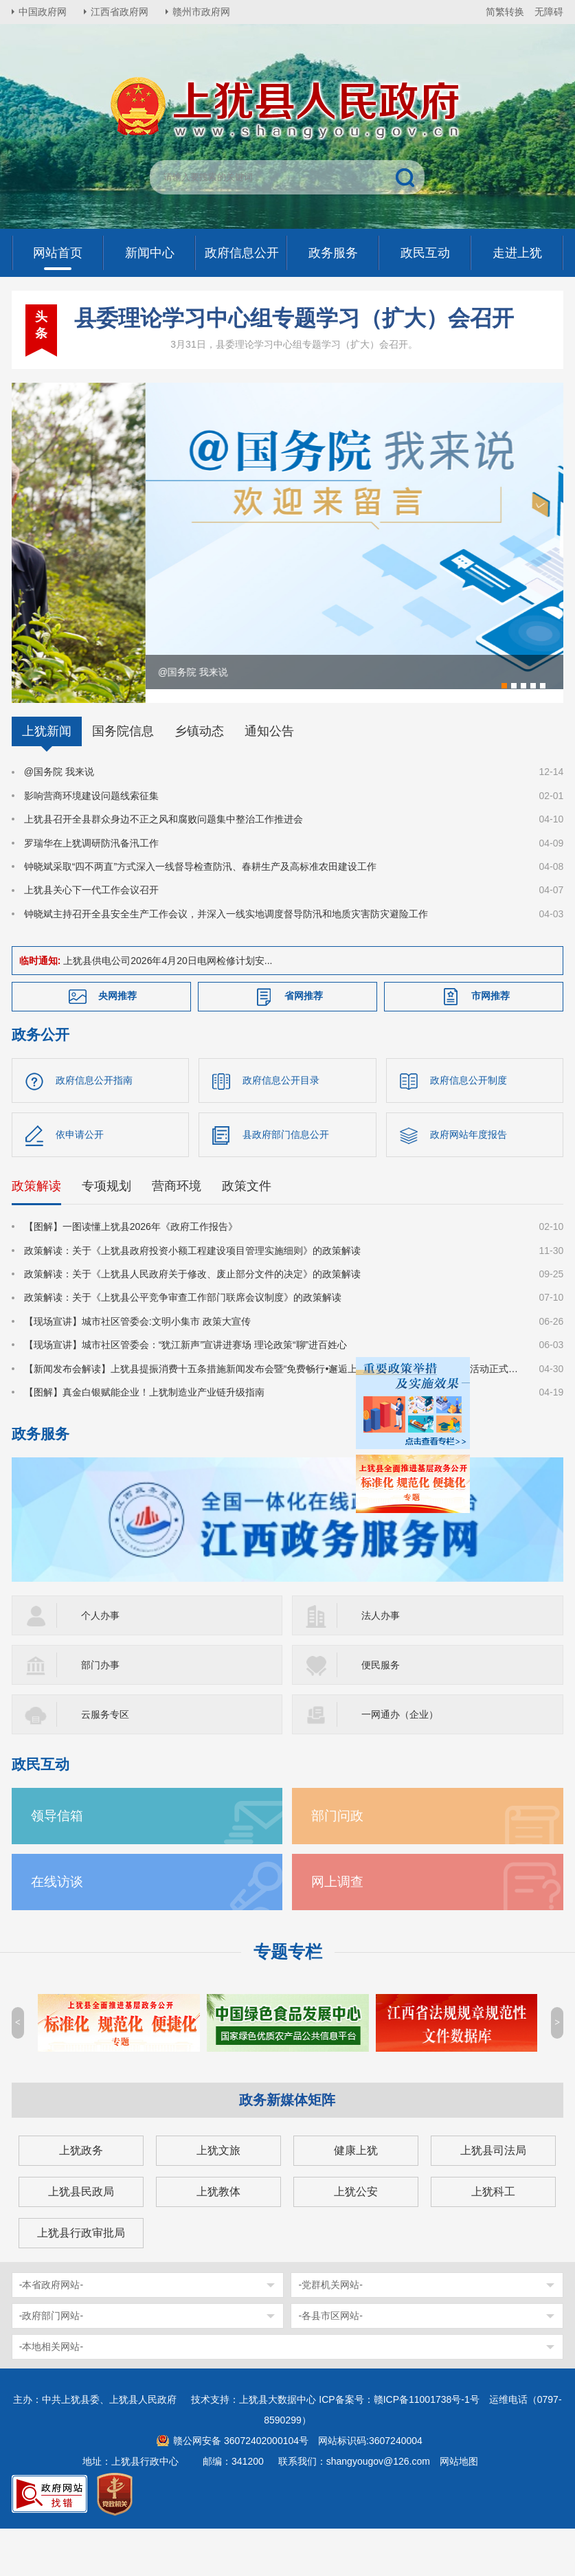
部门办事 (100, 1712)
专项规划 (106, 1233)
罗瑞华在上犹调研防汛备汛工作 (91, 889)
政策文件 (246, 1233)
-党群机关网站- (330, 2332)
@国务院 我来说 (59, 819)
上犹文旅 (218, 2198)
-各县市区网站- (330, 2362)
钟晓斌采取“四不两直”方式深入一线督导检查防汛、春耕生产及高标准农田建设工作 (200, 913)
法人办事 (380, 1662)
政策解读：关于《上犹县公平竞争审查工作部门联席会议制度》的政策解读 (182, 1344)
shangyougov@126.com (378, 2508)
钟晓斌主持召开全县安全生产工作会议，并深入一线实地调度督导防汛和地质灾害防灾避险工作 (226, 960)
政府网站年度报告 (468, 1181)
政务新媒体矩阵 (287, 2147)
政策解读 (36, 1233)
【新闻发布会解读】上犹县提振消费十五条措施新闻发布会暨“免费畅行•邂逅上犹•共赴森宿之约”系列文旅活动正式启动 (273, 1415)
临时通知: (40, 1008)
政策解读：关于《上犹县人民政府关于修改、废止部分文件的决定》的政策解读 (192, 1320)
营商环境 (176, 1233)
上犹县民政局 (81, 2239)
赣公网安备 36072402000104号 (240, 2488)
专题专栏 (287, 1999)
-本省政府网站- (51, 2332)
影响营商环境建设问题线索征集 (91, 842)
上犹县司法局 (493, 2198)
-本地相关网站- (51, 2393)
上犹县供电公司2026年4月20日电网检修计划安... (167, 1008)
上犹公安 (356, 2239)
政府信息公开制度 (468, 1127)
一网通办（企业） (399, 1761)
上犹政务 (81, 2198)
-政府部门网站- (51, 2362)
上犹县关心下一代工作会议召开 (91, 937)
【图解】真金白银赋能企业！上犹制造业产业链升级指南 (144, 1438)
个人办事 (100, 1662)
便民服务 (380, 1712)
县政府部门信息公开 (286, 1181)
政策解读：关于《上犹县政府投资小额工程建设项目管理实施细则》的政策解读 (192, 1297)
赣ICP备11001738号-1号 (427, 2446)
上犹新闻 (46, 778)
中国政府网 (43, 11)
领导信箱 (57, 1863)
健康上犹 (356, 2198)
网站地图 (459, 2508)
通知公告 (269, 778)
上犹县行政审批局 (81, 2280)
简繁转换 (505, 11)
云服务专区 (105, 1761)
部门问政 (337, 1863)
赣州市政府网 (201, 11)
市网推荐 (490, 1043)
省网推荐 (303, 1043)
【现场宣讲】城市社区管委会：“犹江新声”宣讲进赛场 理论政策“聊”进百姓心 (186, 1392)
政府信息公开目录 (281, 1127)
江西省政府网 (119, 11)
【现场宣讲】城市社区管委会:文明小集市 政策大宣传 (137, 1368)
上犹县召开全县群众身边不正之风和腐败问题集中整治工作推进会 (163, 866)
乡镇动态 (199, 778)
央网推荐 (117, 1043)
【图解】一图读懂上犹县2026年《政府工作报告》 (131, 1273)
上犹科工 (493, 2239)
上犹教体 (218, 2239)
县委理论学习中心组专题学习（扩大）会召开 (294, 318)
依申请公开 (80, 1181)
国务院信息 (123, 778)
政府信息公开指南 (94, 1127)
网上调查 (337, 1929)
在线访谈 (57, 1929)
